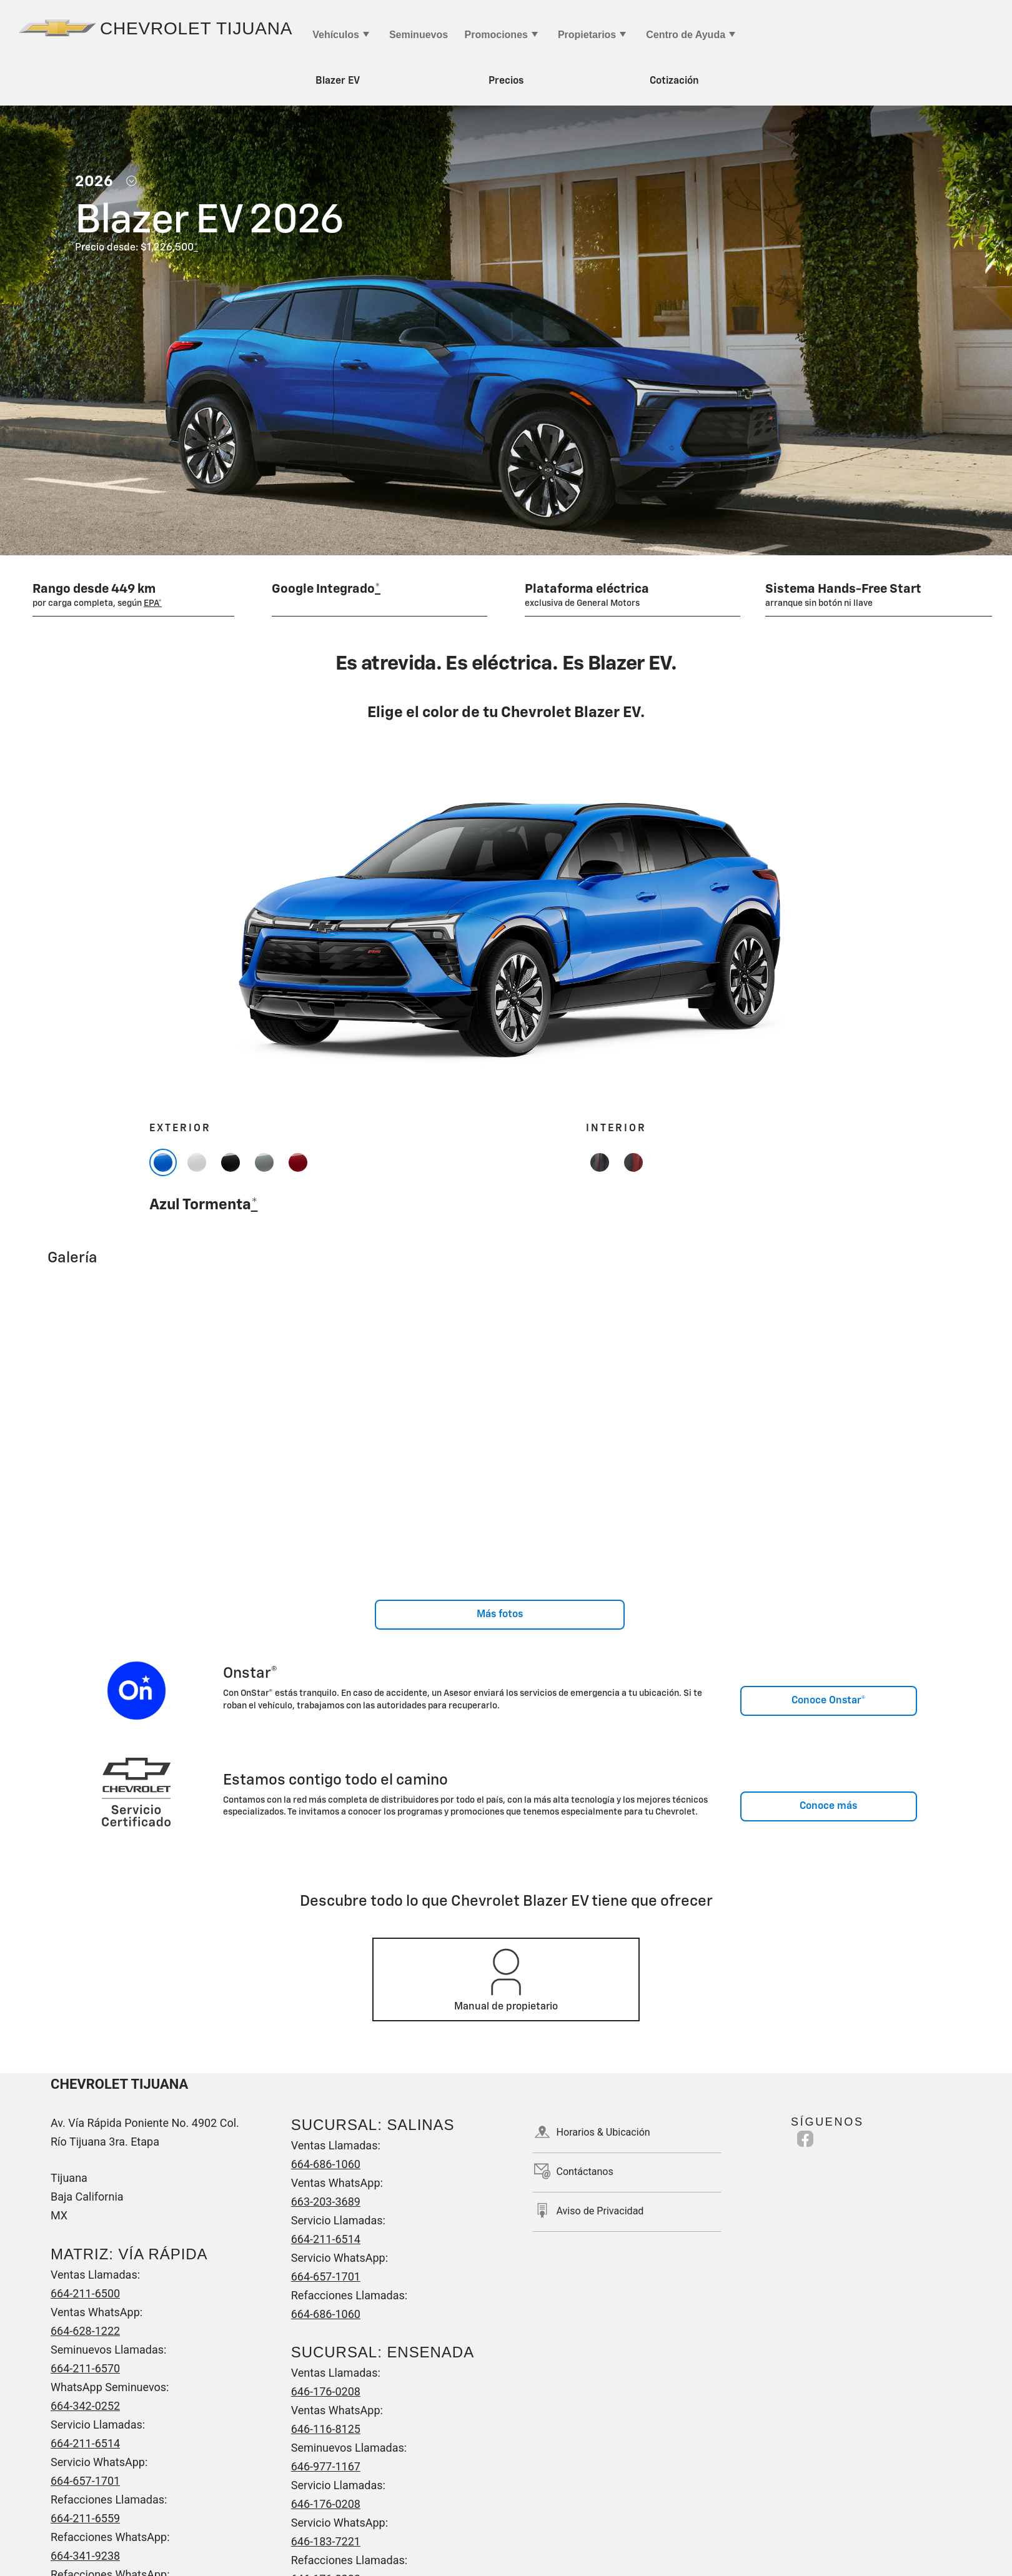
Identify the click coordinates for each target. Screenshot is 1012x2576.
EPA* (153, 603)
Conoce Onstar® (828, 1701)
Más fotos (500, 1615)
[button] (195, 248)
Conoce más (828, 1806)
